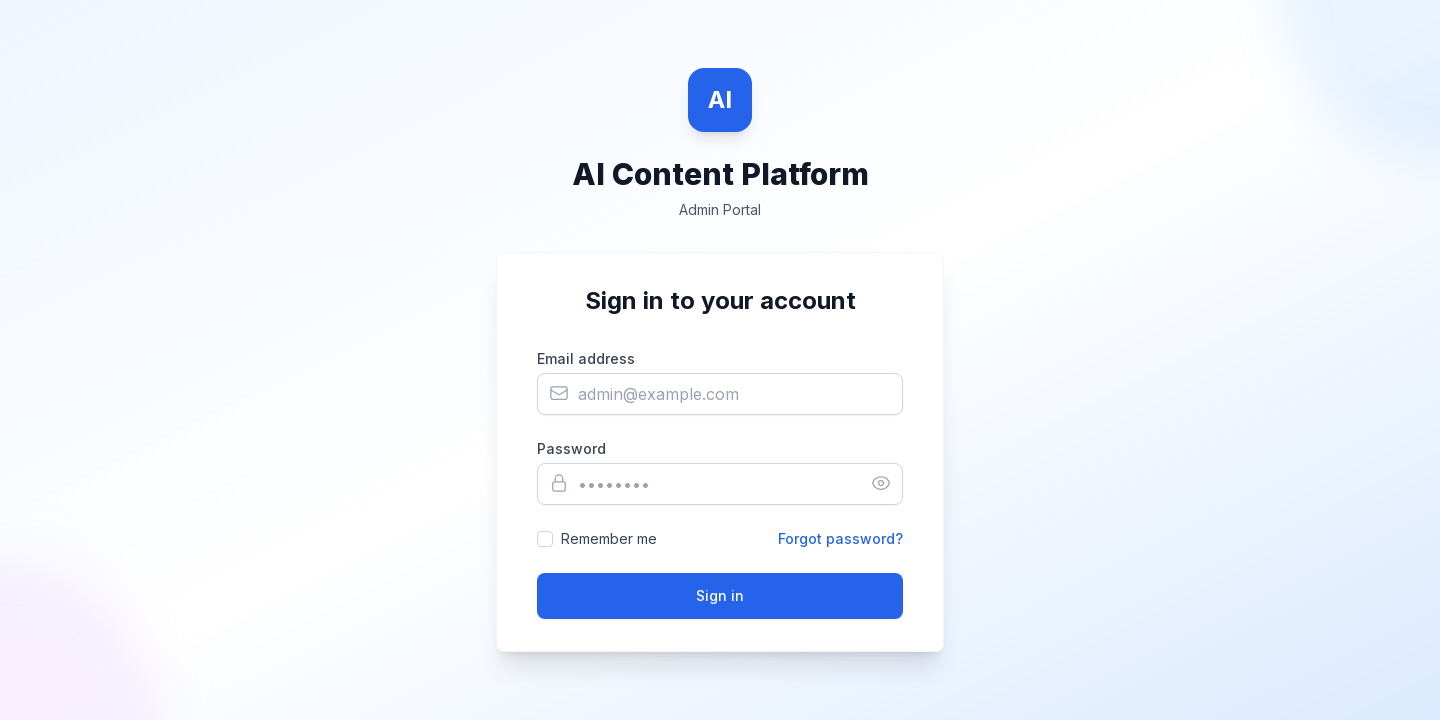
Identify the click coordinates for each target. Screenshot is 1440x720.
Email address (586, 358)
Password (571, 448)
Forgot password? (840, 538)
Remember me (609, 538)
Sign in (720, 595)
